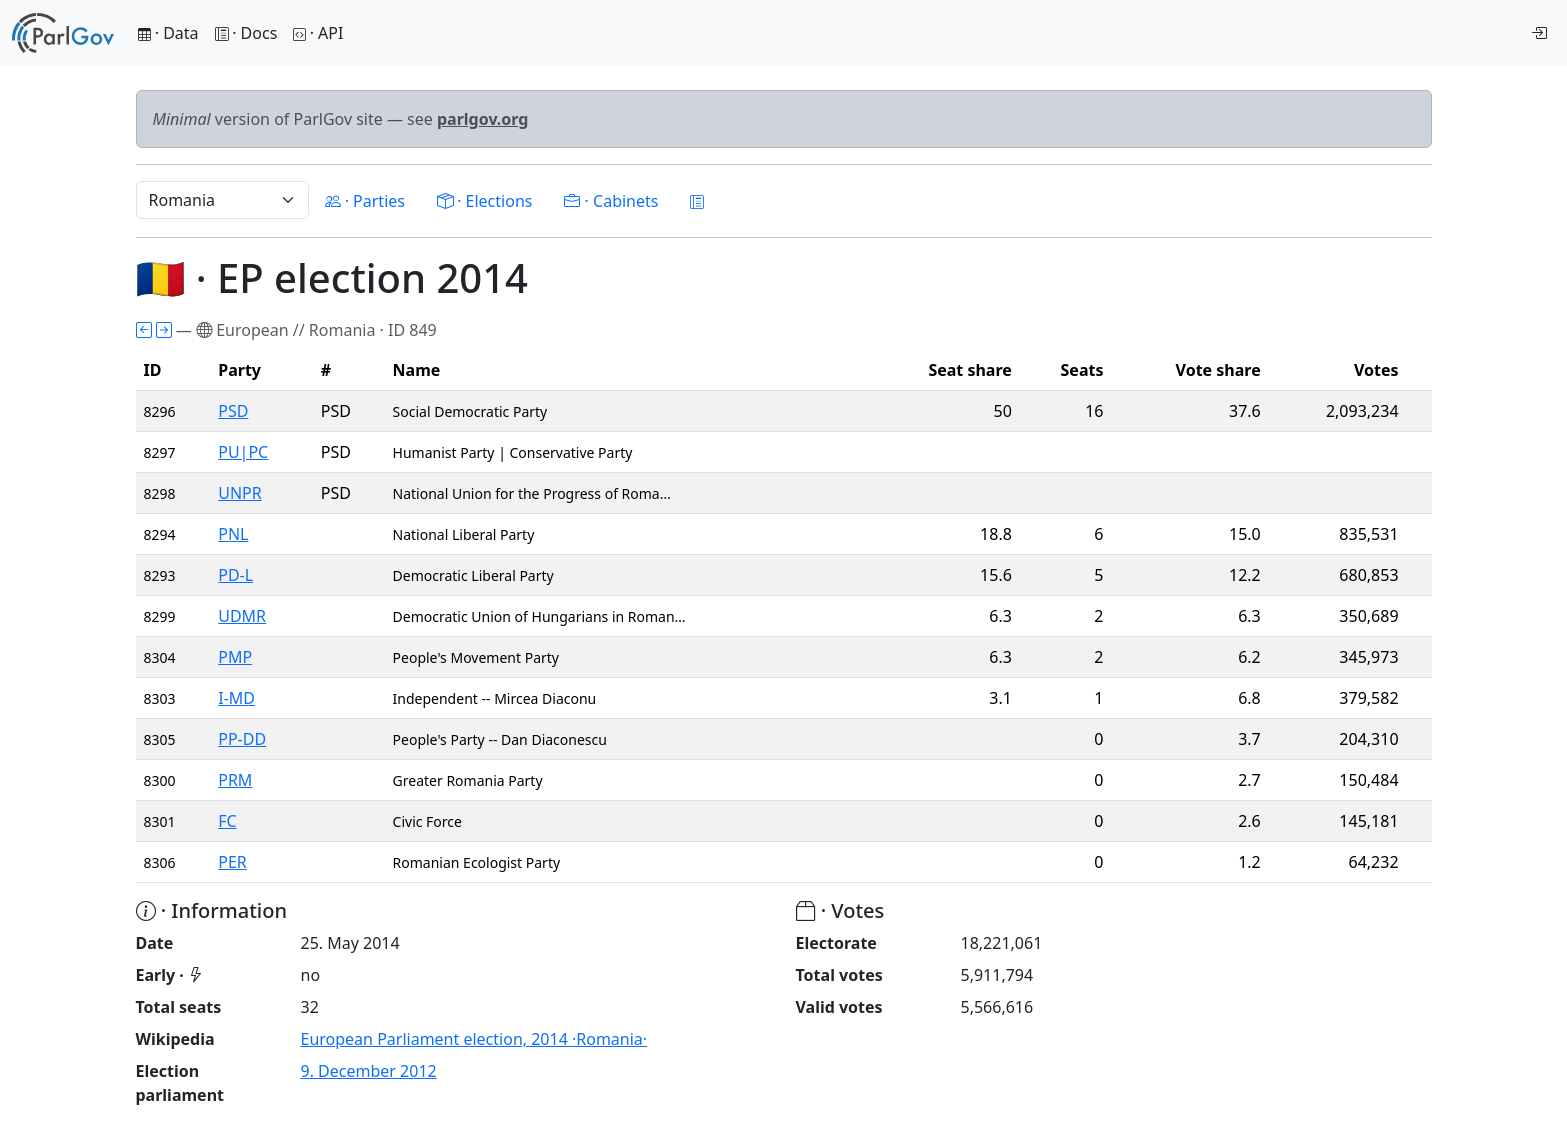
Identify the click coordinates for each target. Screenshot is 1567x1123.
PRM (235, 780)
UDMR (242, 616)
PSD (233, 411)
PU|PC (243, 452)
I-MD (236, 698)
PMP (235, 657)
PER (232, 862)
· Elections (484, 201)
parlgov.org (483, 119)
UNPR (240, 493)
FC (227, 821)
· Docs (246, 33)
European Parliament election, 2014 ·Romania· (474, 1039)
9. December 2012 (369, 1071)
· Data (168, 33)
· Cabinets (611, 201)
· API (318, 33)
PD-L (235, 575)
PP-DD (242, 739)
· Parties (365, 201)
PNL (233, 534)
